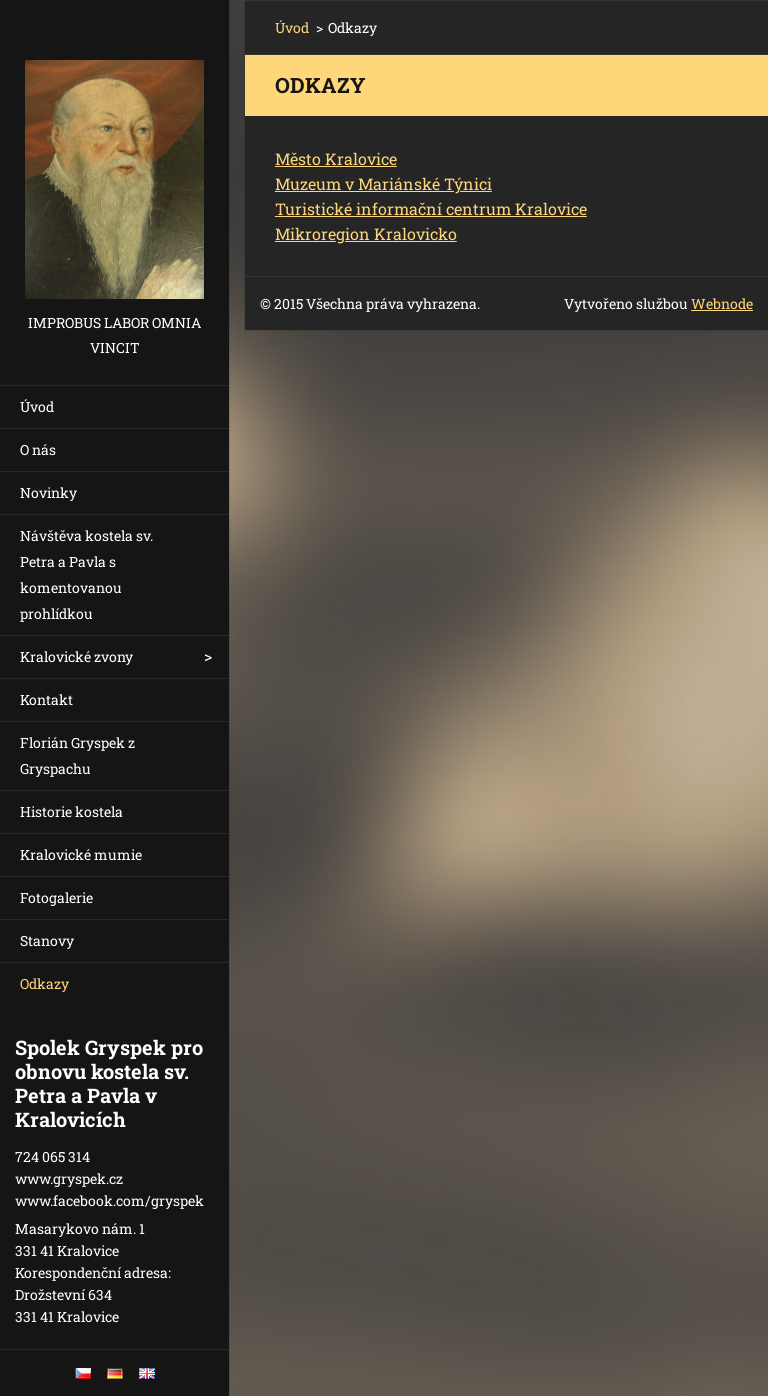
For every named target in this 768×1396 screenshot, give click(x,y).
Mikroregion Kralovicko (366, 233)
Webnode (722, 303)
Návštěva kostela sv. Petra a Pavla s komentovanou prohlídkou (86, 574)
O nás (38, 449)
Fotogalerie (56, 897)
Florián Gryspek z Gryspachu (77, 755)
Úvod (37, 406)
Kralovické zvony (76, 656)
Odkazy (44, 983)
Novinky (48, 492)
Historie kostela (71, 811)
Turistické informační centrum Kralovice (431, 208)
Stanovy (47, 940)
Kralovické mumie (81, 854)
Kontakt (46, 699)
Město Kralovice (336, 158)
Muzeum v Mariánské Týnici (383, 183)
